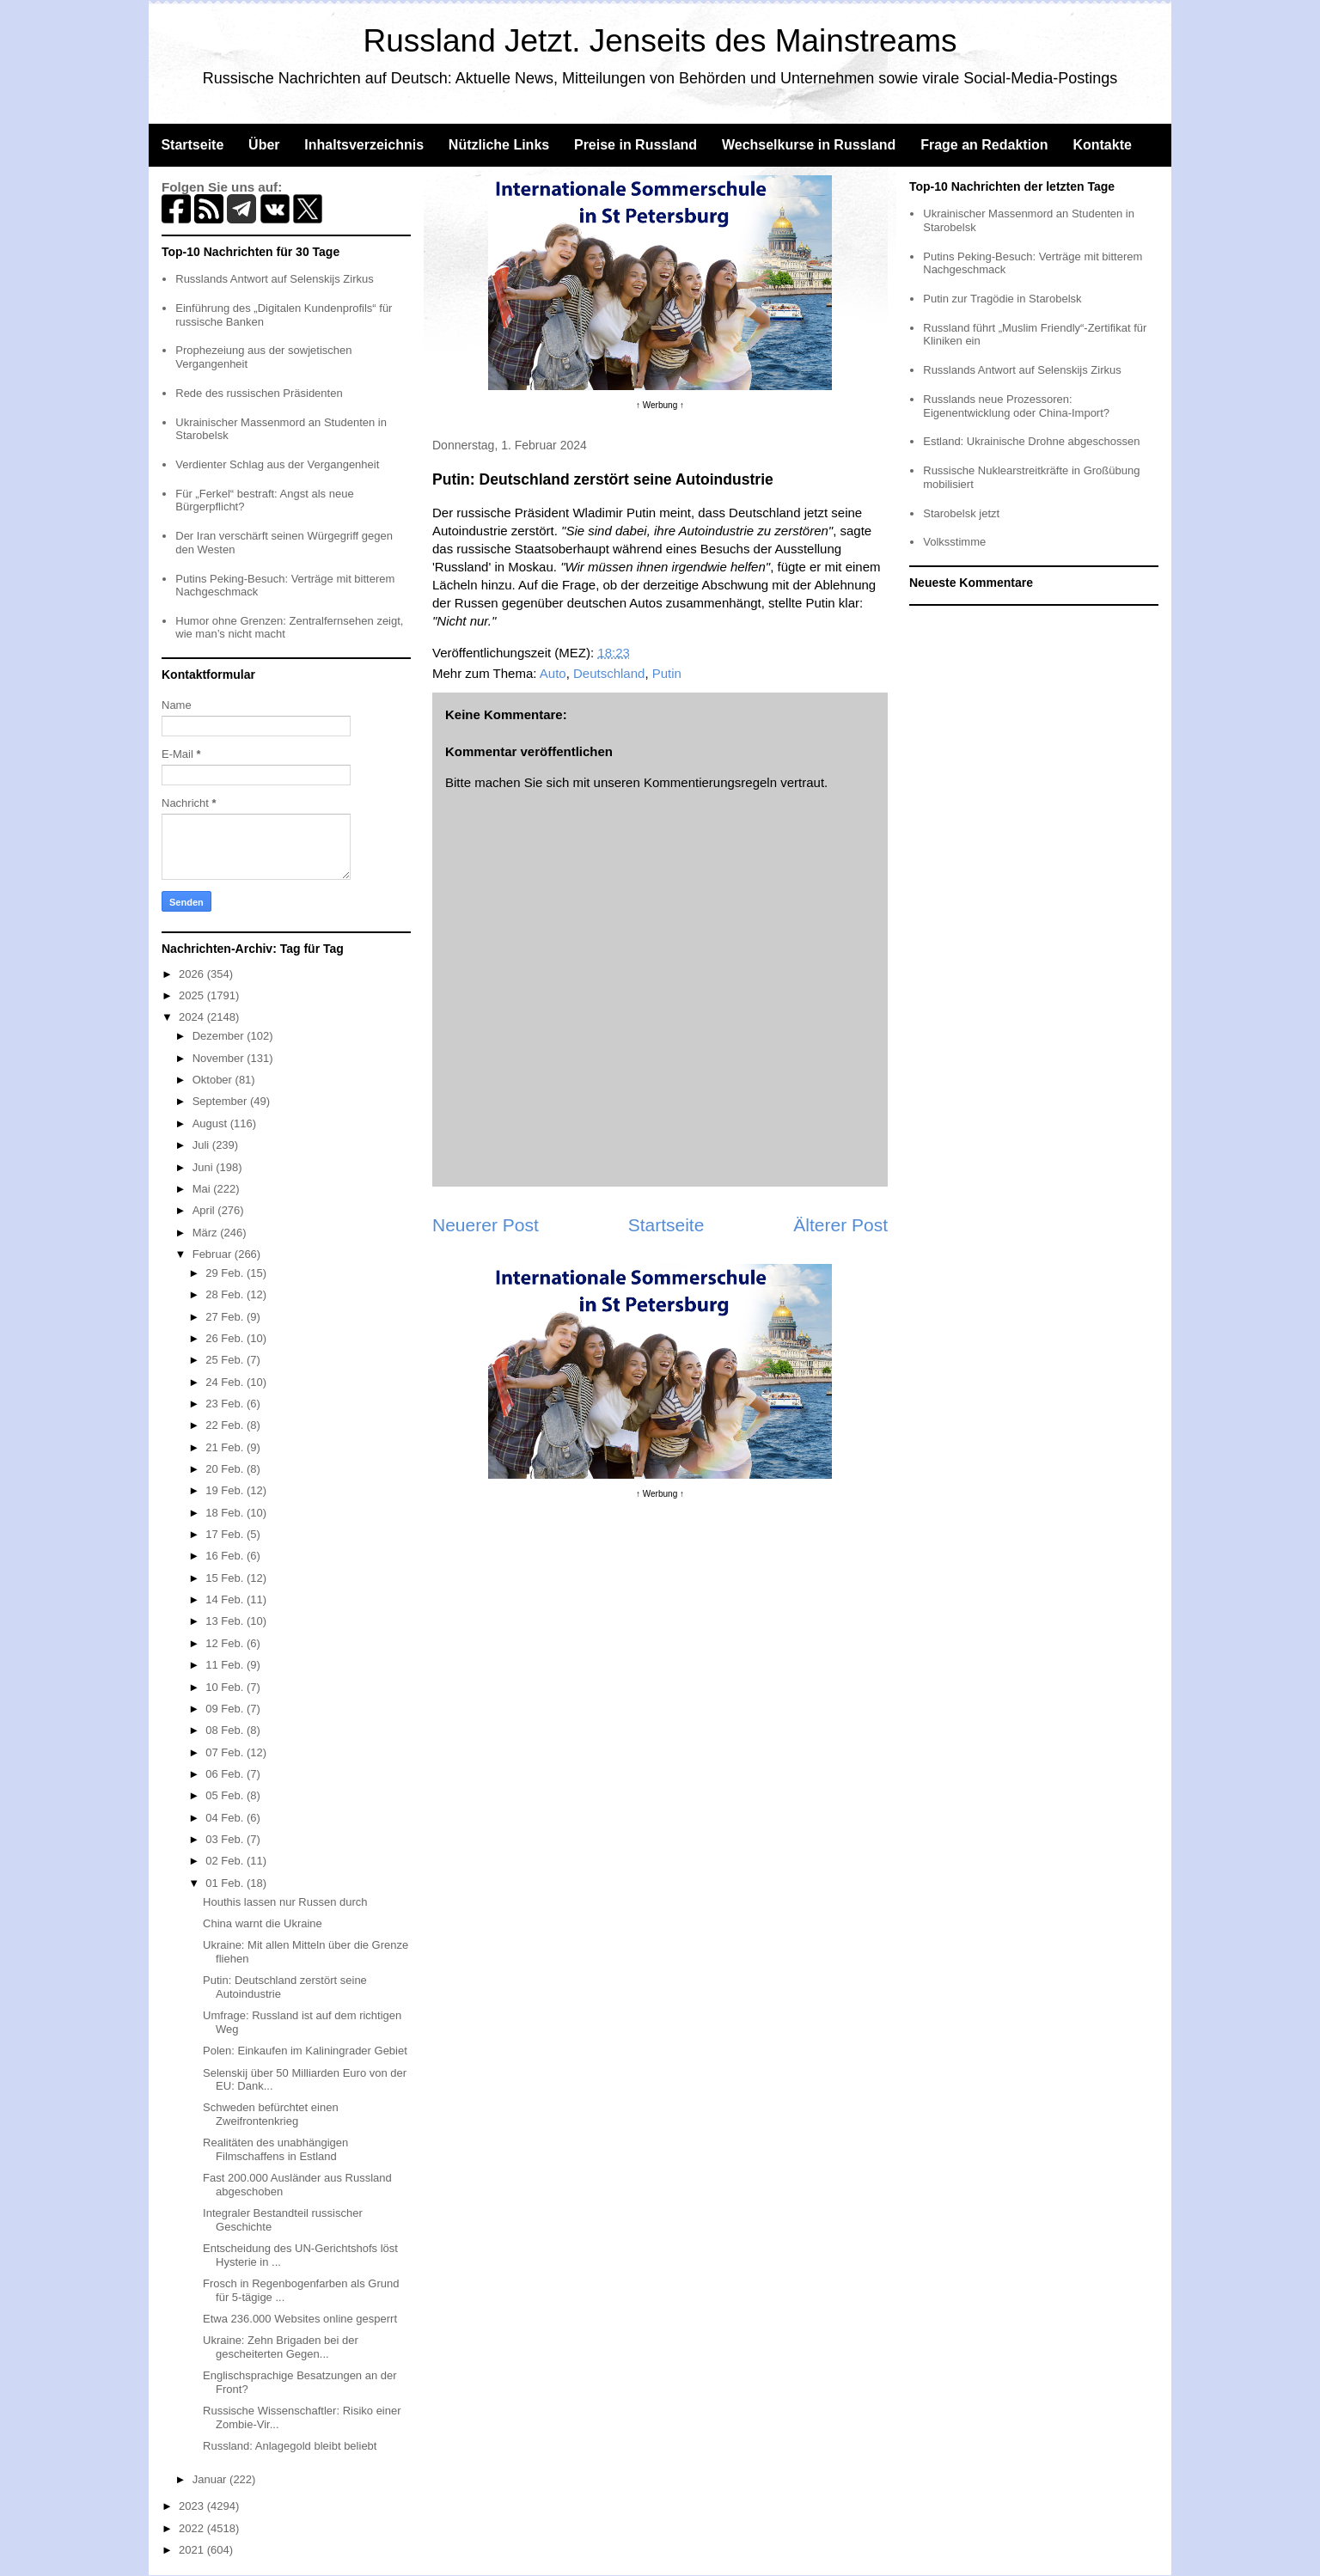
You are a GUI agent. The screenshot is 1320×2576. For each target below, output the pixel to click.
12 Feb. (226, 1643)
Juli (202, 1144)
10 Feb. (226, 1687)
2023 (193, 2506)
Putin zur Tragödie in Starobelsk (1002, 298)
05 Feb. (226, 1795)
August (211, 1123)
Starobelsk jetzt (961, 513)
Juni (204, 1167)
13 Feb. (226, 1621)
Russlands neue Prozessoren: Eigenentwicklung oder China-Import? (1016, 406)
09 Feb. (226, 1708)
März (206, 1232)
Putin (666, 673)
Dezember (220, 1035)
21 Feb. (226, 1447)
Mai (203, 1188)
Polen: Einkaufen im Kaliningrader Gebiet (305, 2050)
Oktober (213, 1079)
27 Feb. (226, 1316)
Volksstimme (954, 541)
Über (263, 144)
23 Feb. (226, 1403)
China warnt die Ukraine (262, 1923)
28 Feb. (226, 1294)
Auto (553, 673)
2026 (193, 974)
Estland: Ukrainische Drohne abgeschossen (1031, 441)
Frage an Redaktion (984, 144)
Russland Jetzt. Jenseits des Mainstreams (660, 40)
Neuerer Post (485, 1225)
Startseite (192, 144)
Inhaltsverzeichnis (364, 144)
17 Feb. (226, 1534)
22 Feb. (226, 1425)
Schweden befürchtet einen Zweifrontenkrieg (271, 2114)
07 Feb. (226, 1752)
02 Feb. (226, 1860)
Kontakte (1101, 144)
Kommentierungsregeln (710, 782)
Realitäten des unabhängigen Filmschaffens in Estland (275, 2149)
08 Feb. (226, 1730)
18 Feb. (226, 1512)
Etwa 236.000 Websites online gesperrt (300, 2318)
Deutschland (609, 673)
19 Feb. (226, 1490)
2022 (193, 2528)
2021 (193, 2549)
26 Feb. (226, 1338)
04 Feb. (226, 1817)
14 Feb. (226, 1599)
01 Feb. (226, 1883)
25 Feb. (226, 1359)
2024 (193, 1016)
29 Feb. (226, 1273)
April (205, 1210)
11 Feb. (226, 1664)
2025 (193, 995)
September (221, 1101)
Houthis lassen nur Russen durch (285, 1901)
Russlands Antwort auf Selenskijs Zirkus (274, 278)
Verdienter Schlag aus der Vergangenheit (277, 464)
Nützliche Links (499, 144)
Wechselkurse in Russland (808, 144)
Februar (213, 1254)
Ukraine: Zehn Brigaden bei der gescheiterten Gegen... (280, 2347)
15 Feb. (226, 1578)
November (220, 1058)
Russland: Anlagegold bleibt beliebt (289, 2445)
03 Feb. (226, 1839)
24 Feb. (226, 1382)
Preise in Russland (635, 144)
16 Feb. (226, 1555)
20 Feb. (226, 1468)
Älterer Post (840, 1225)
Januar (210, 2479)
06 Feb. (226, 1773)
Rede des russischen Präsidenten (258, 393)
